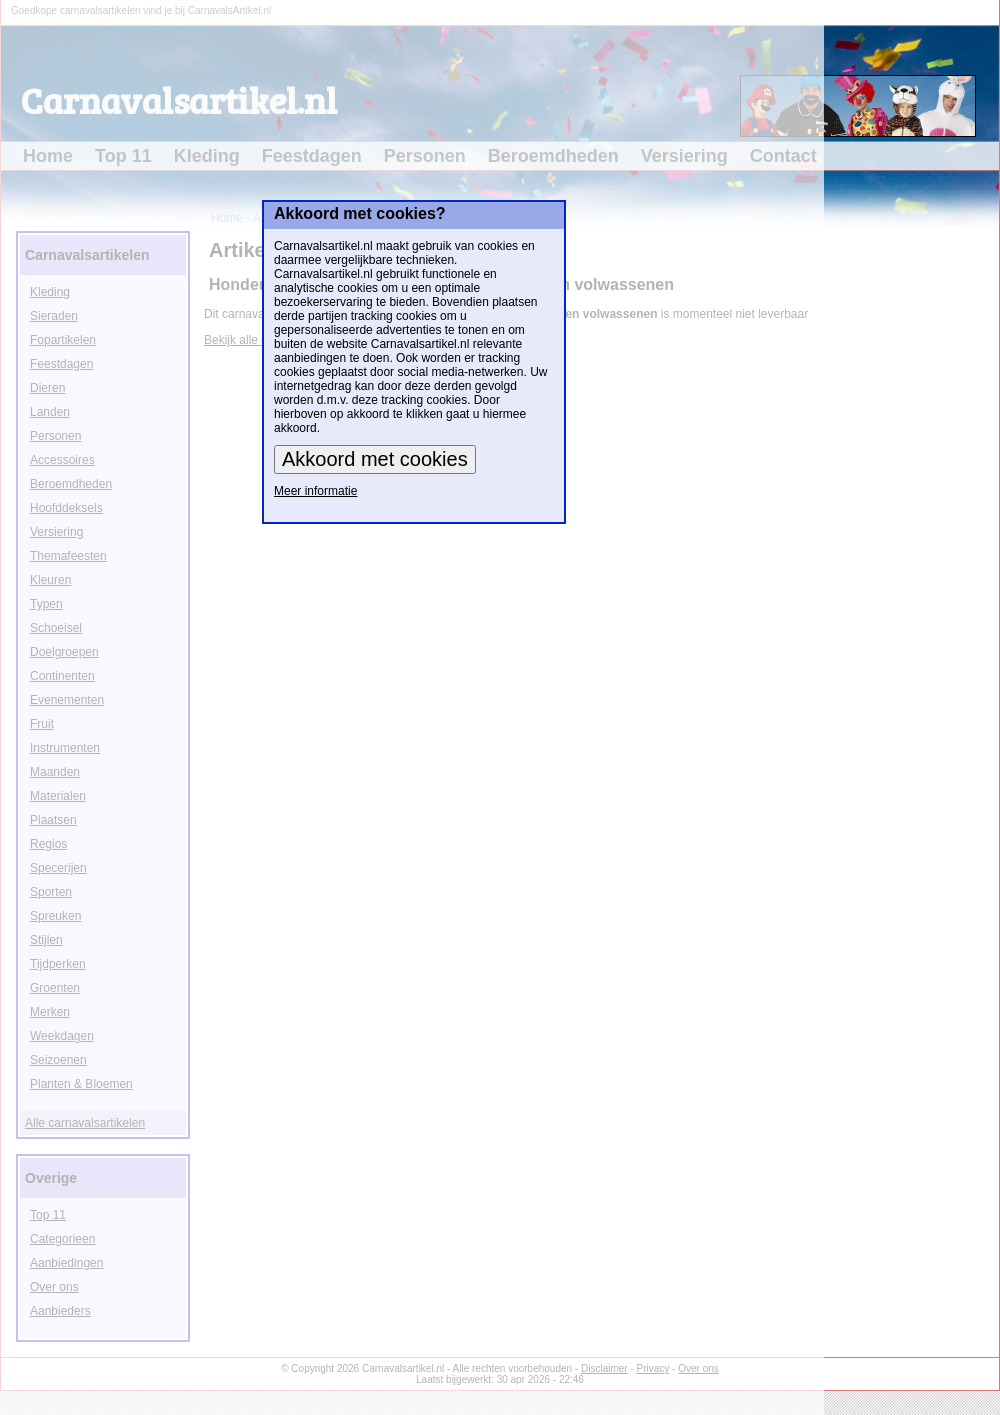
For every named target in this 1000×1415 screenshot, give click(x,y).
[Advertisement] (936, 526)
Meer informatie (315, 491)
